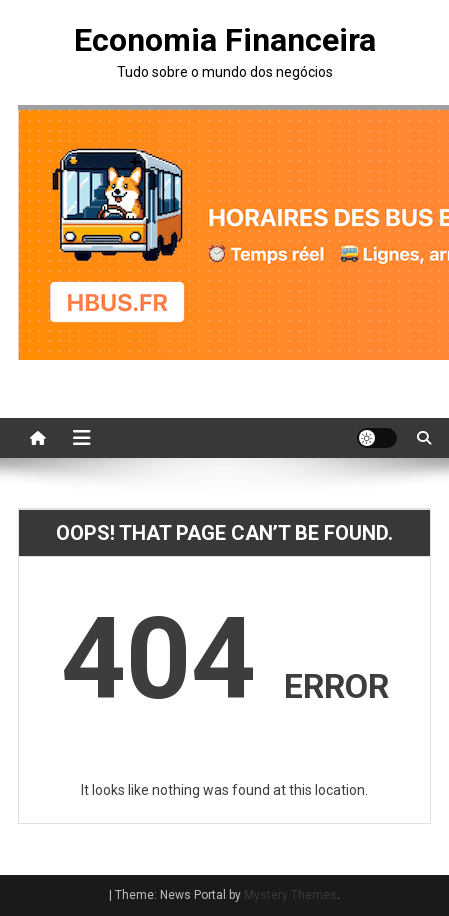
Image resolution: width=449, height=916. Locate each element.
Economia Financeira (225, 40)
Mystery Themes (290, 895)
